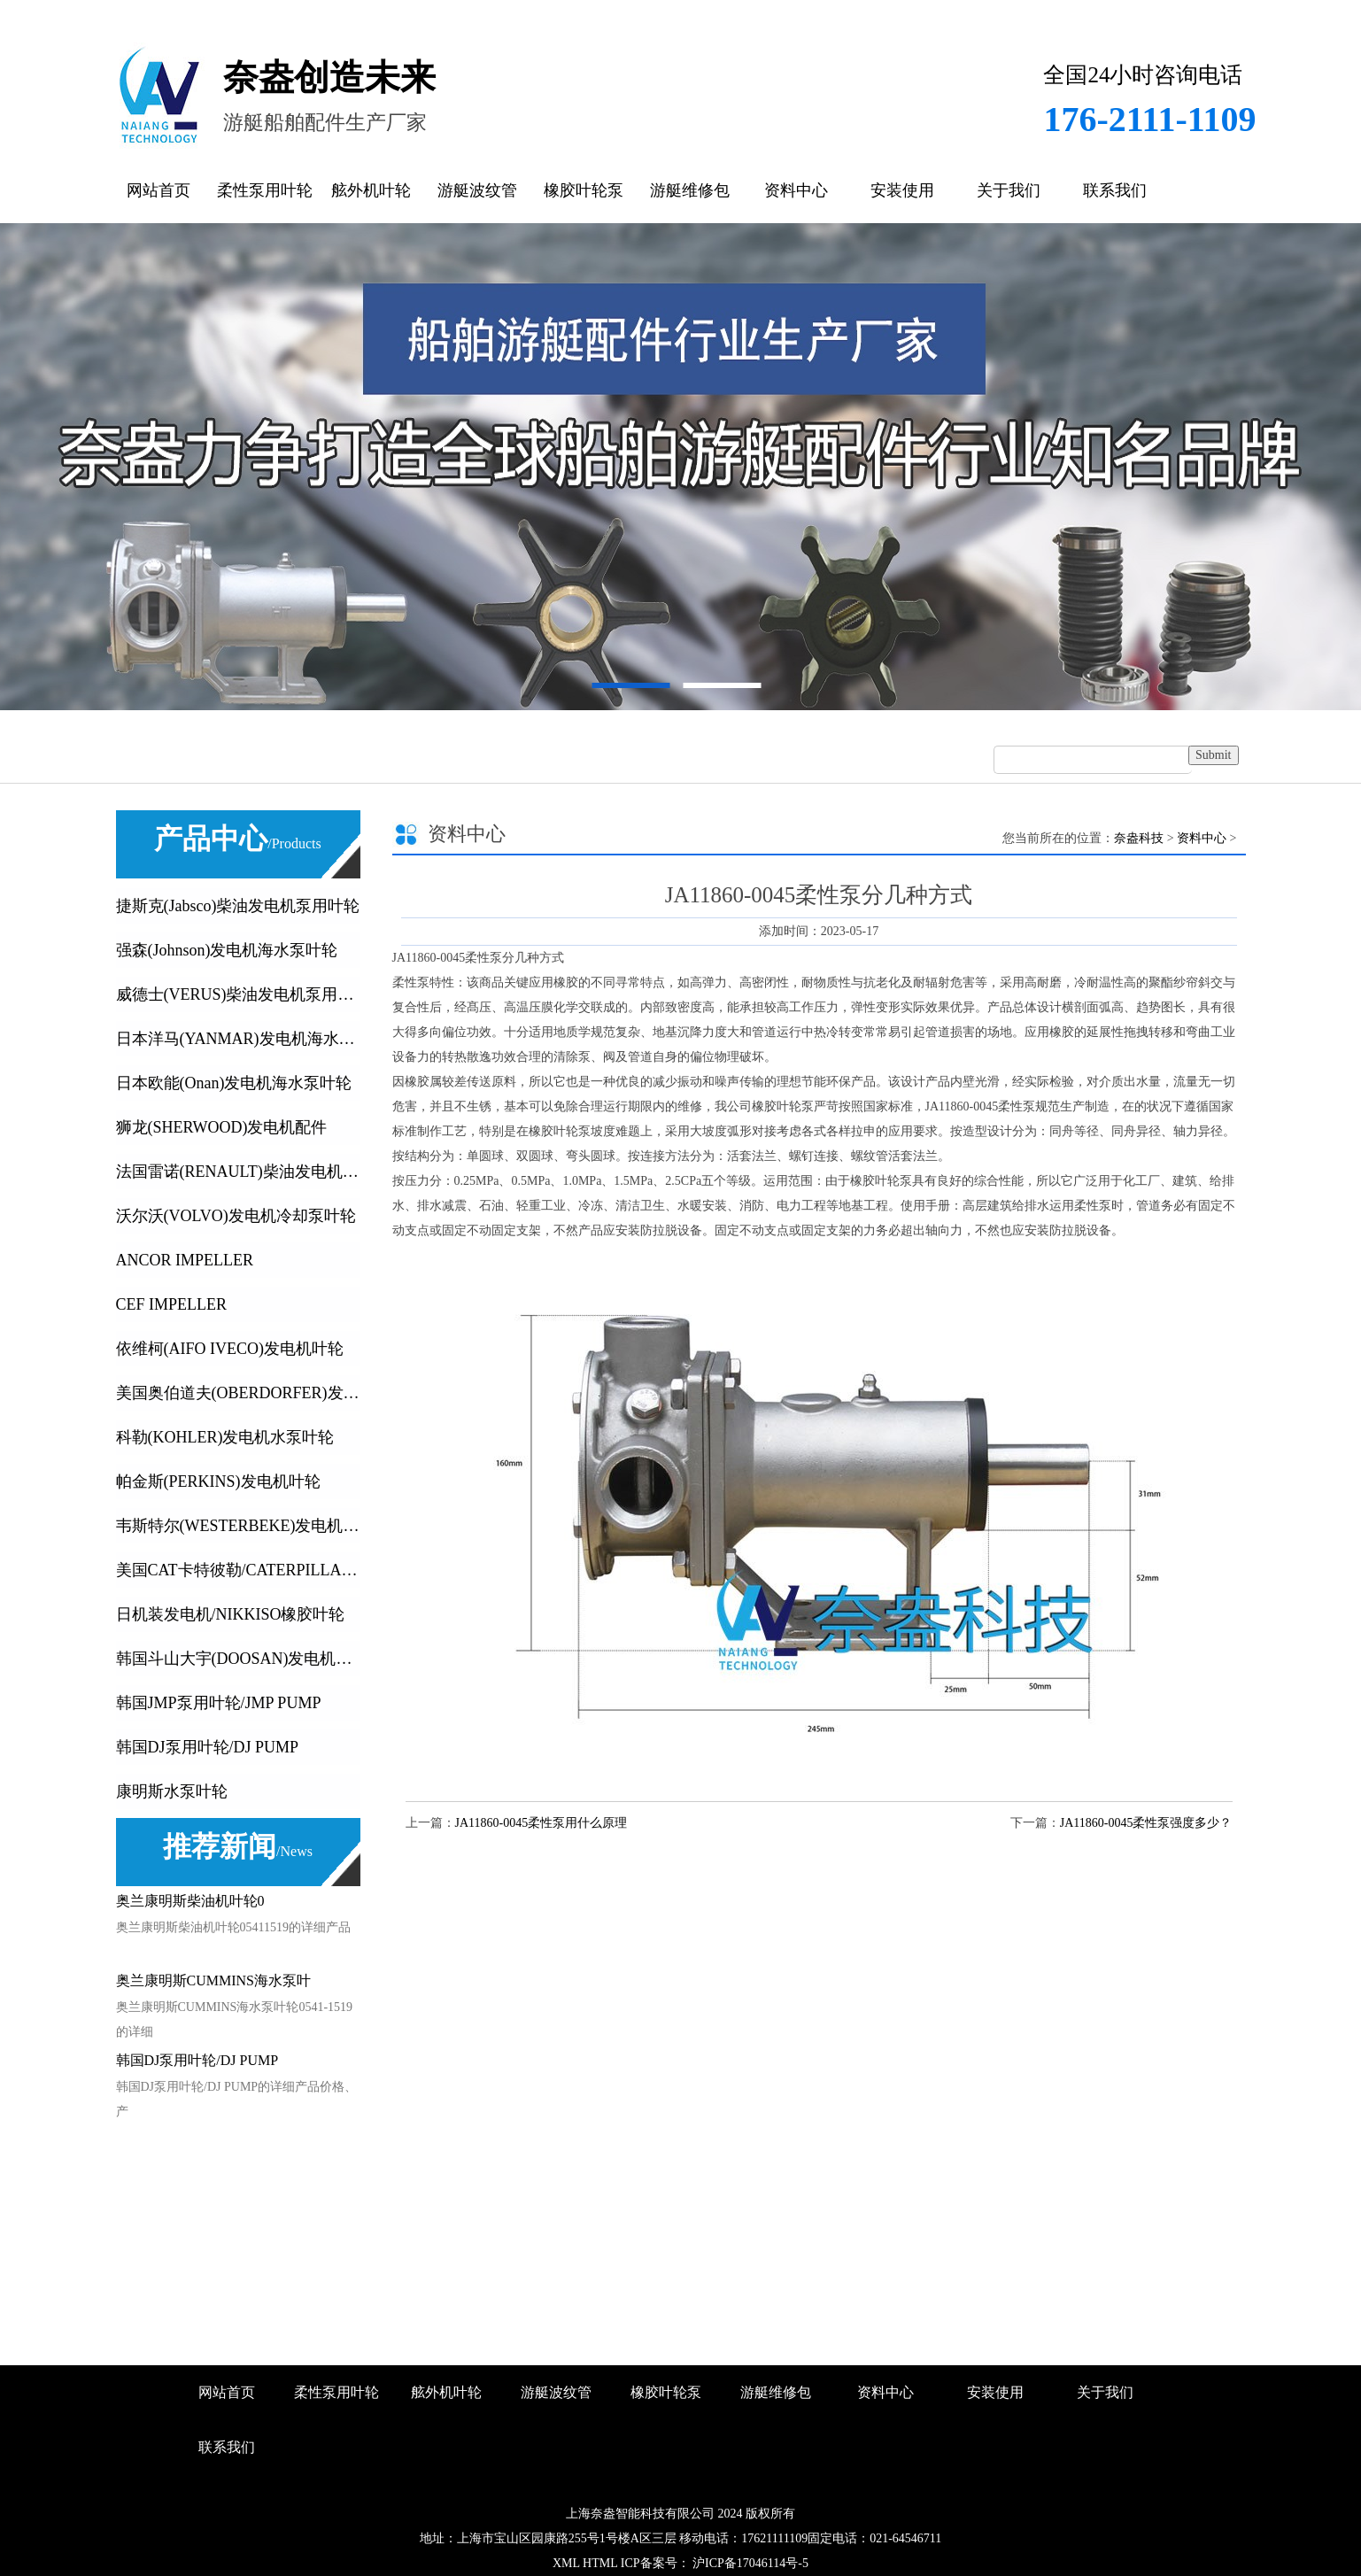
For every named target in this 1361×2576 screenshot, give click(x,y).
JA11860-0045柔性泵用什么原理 (541, 1823)
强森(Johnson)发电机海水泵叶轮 (227, 950)
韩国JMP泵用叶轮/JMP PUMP (218, 1703)
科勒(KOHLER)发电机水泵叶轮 (225, 1437)
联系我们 (1115, 190)
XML (566, 2563)
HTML (600, 2563)
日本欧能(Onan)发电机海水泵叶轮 (234, 1083)
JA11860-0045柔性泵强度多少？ (1146, 1823)
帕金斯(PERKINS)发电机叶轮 (218, 1481)
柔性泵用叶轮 (265, 190)
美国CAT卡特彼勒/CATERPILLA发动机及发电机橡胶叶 (238, 1570)
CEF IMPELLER (172, 1304)
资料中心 (796, 190)
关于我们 (1008, 190)
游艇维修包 (690, 190)
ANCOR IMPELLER (185, 1260)
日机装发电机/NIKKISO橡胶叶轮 (230, 1614)
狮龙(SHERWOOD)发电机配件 (222, 1127)
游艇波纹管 (477, 190)
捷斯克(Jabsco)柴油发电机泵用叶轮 (238, 906)
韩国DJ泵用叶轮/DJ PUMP (207, 1747)
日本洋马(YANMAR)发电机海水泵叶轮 (238, 1039)
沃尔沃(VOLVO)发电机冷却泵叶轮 (236, 1216)
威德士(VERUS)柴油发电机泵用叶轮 (238, 994)
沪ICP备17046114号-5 (749, 2563)
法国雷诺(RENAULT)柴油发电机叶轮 (238, 1171)
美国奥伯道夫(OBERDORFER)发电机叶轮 (238, 1393)
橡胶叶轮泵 (583, 190)
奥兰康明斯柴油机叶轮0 (190, 1900)
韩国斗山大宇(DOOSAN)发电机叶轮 (238, 1658)
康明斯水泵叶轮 (172, 1791)
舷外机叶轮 (371, 190)
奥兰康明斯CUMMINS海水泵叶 (213, 1980)
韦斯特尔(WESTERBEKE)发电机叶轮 (238, 1526)
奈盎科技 (1139, 838)
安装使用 (902, 190)
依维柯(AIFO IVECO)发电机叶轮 (230, 1349)
